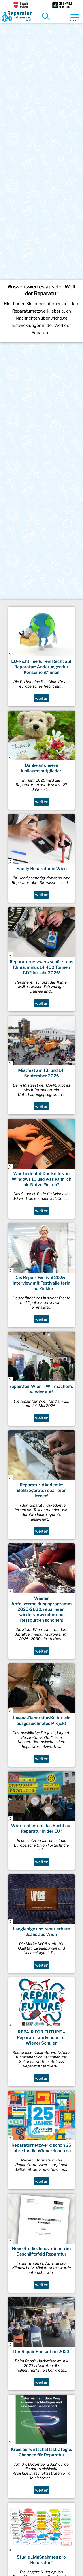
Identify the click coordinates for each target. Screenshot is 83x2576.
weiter (41, 698)
